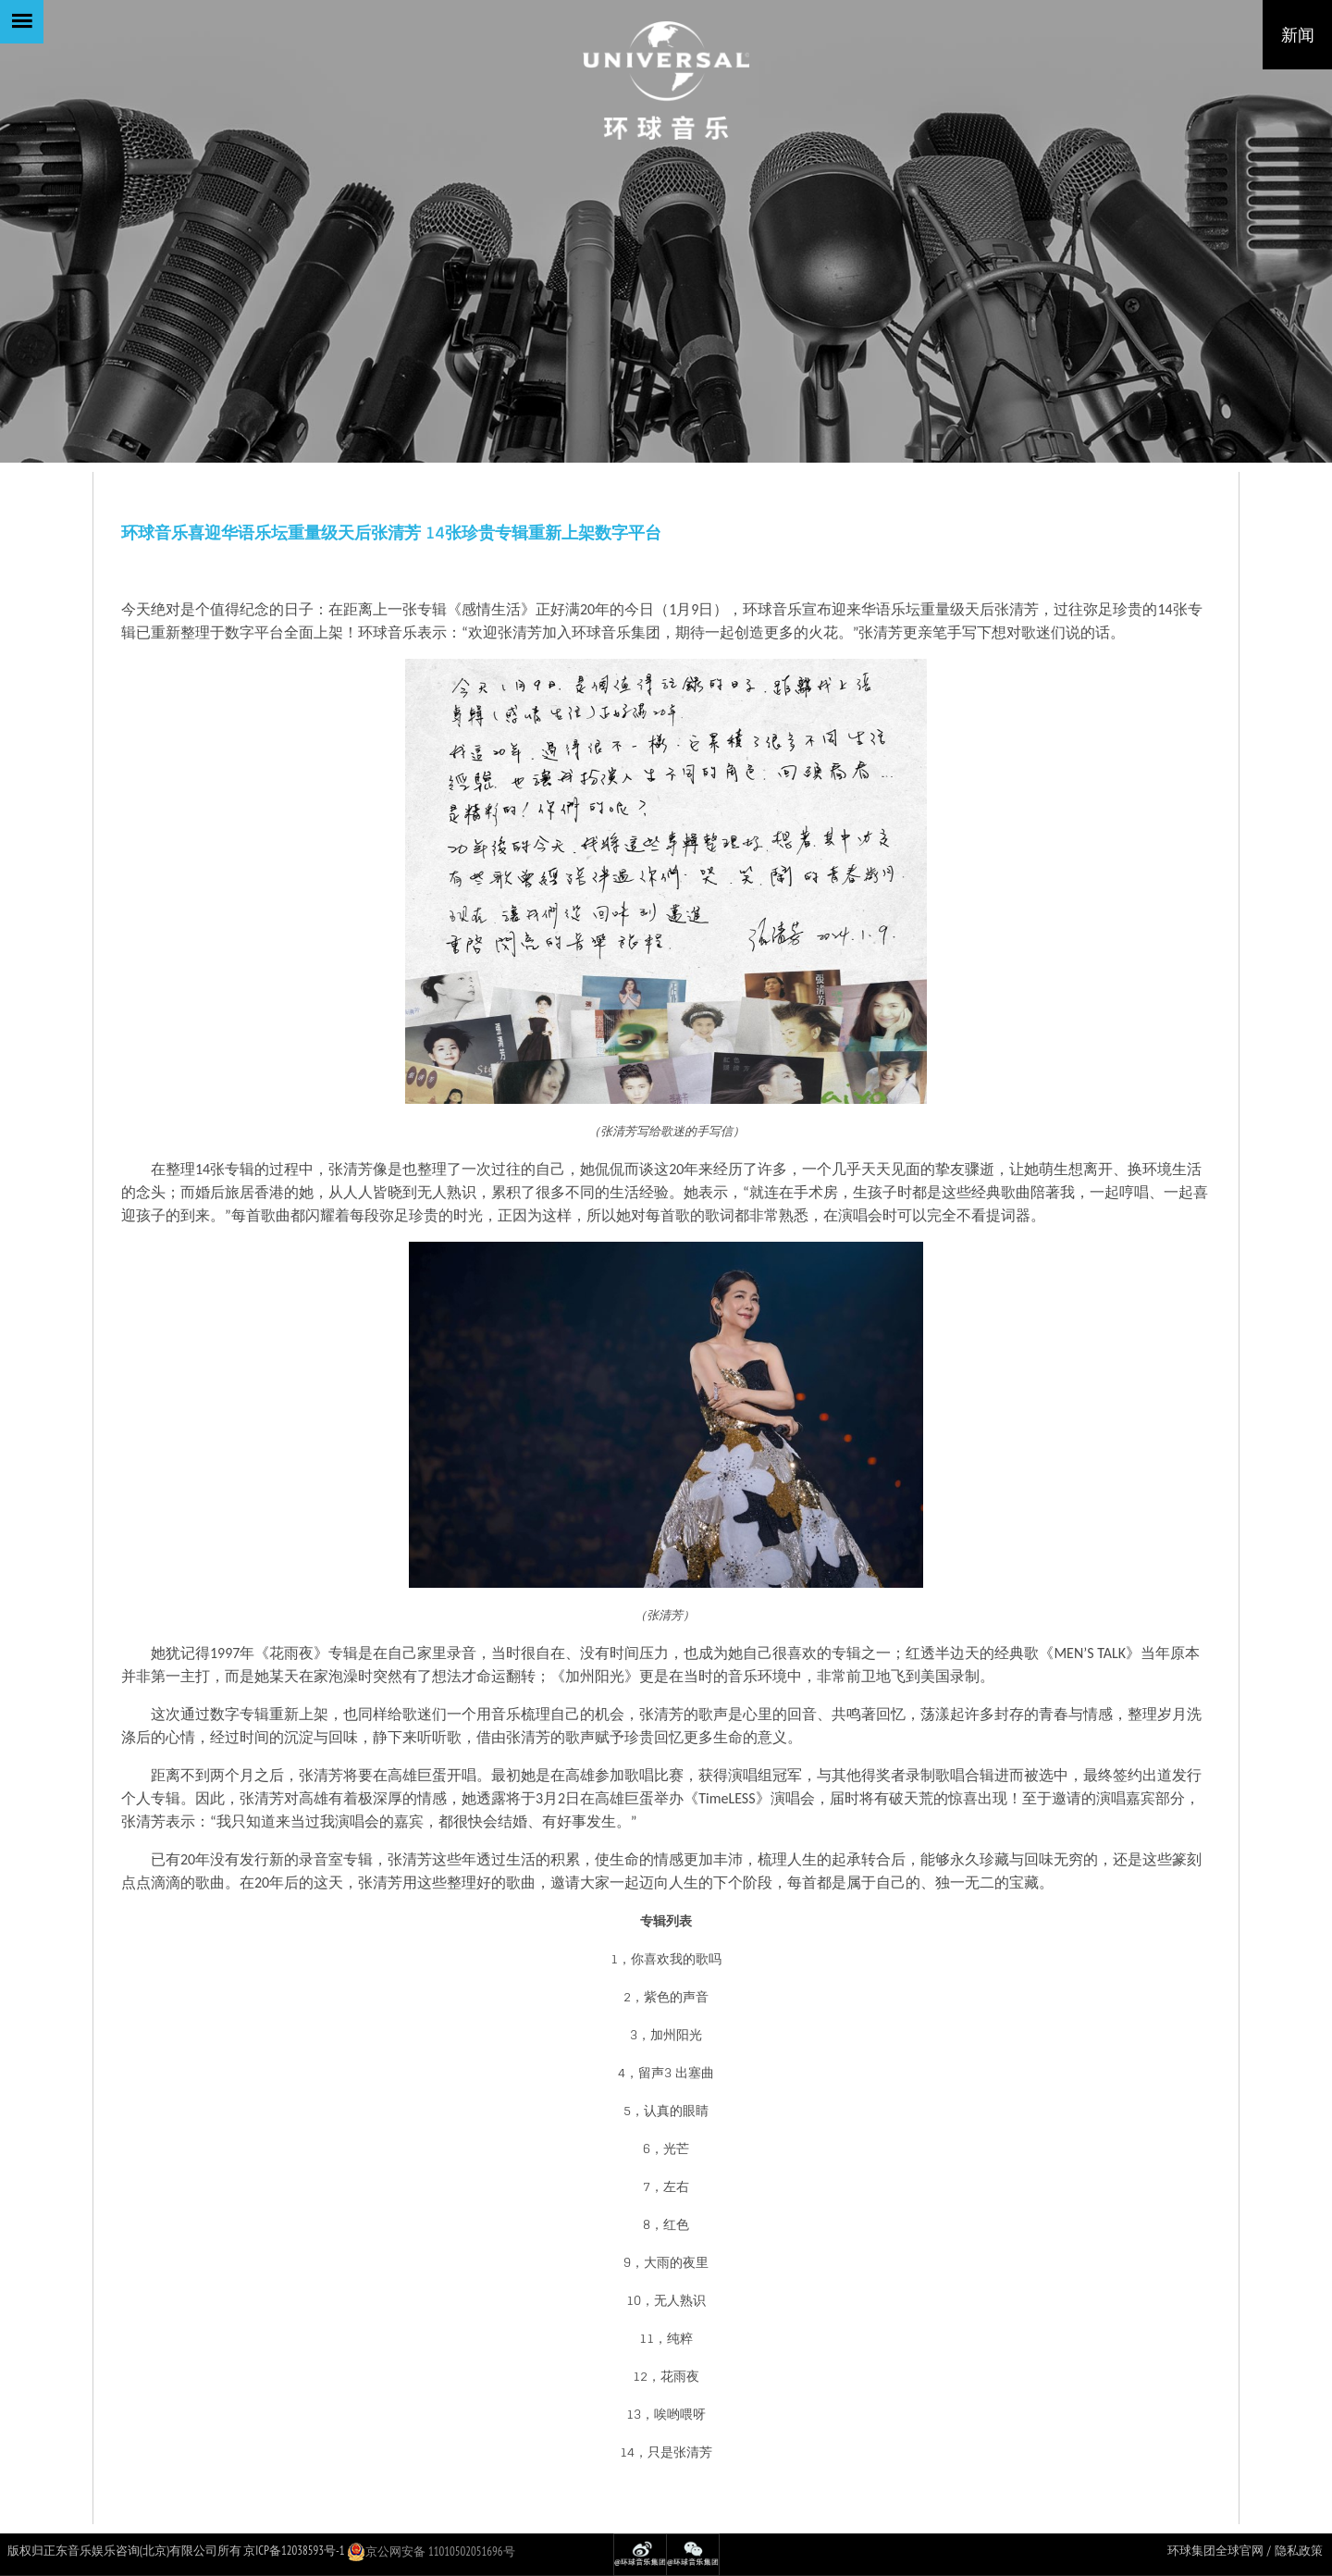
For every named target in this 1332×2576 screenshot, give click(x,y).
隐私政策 (1299, 2550)
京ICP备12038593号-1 (293, 2550)
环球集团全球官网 (1215, 2550)
